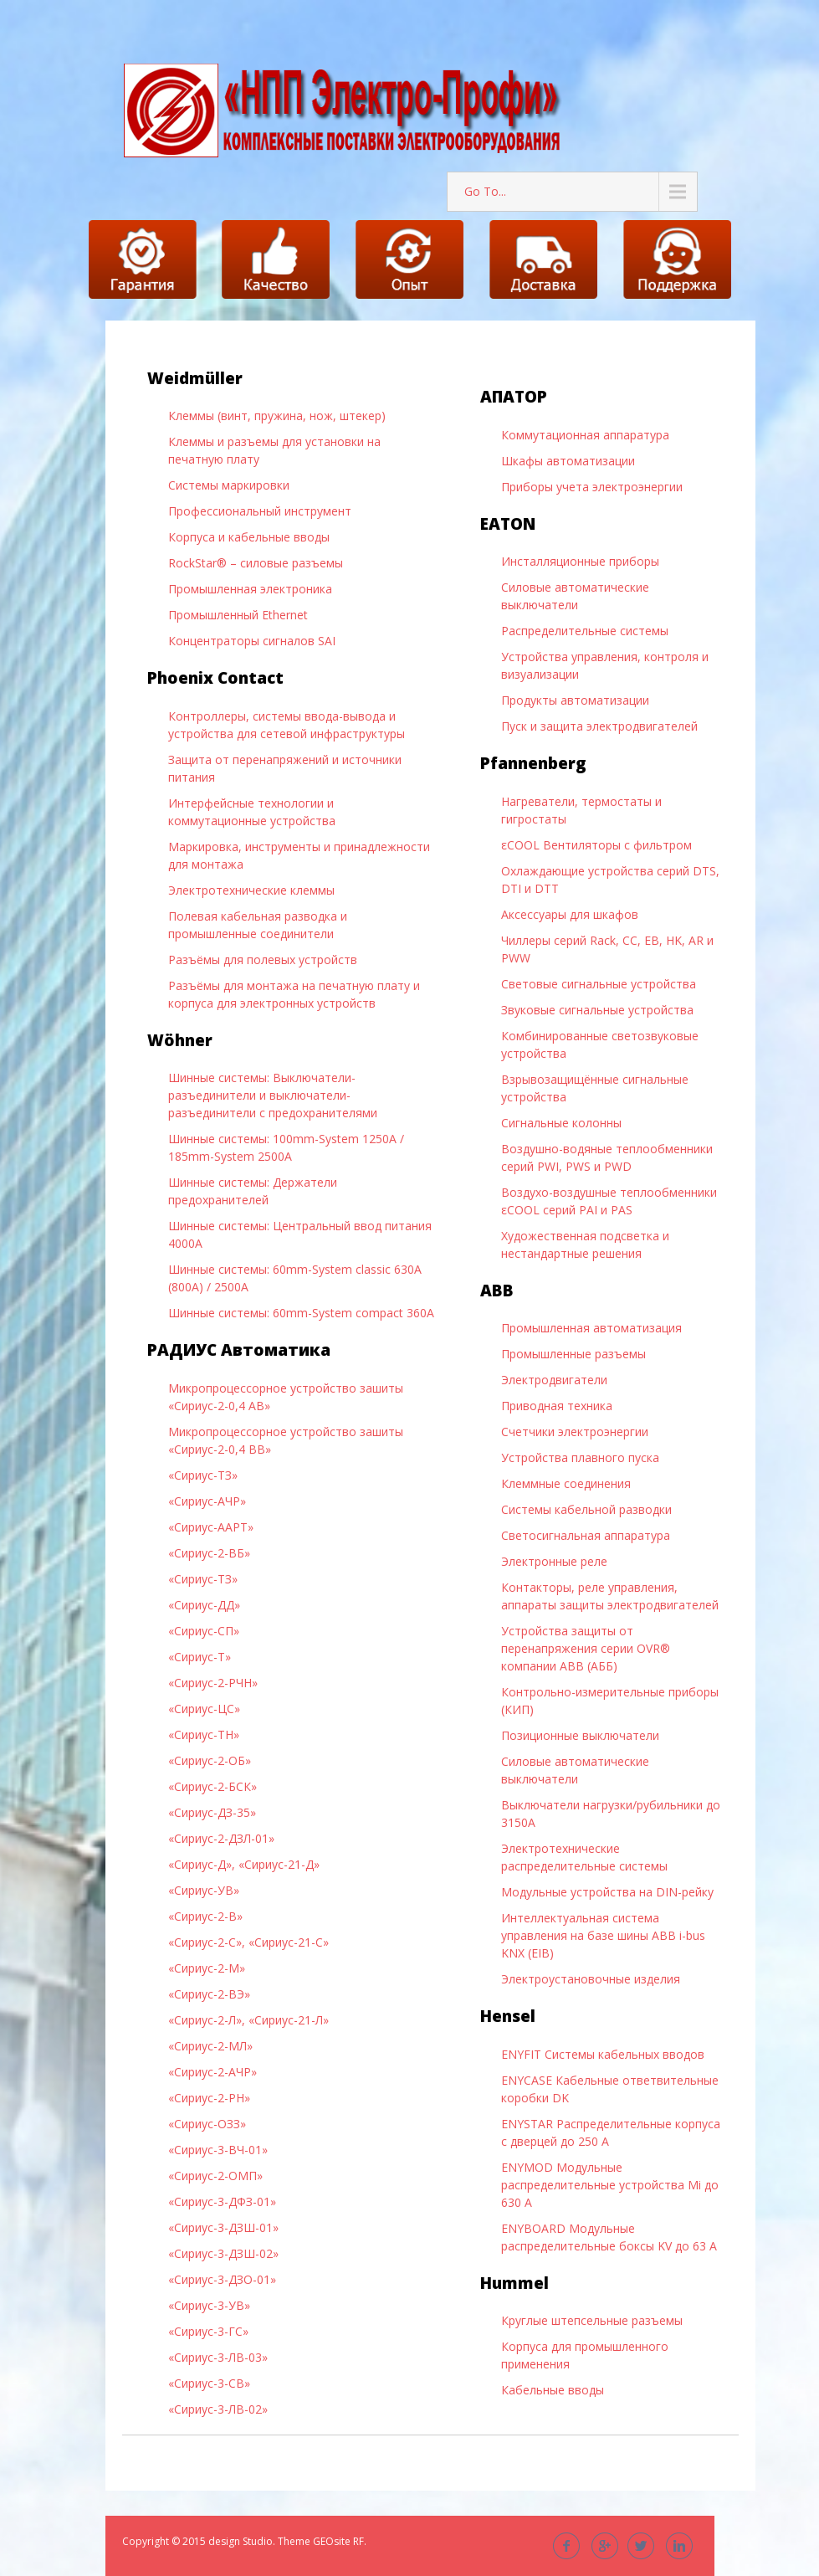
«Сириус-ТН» (203, 1734)
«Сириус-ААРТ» (210, 1527)
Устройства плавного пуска (580, 1457)
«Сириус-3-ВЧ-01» (218, 2150)
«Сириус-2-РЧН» (213, 1683)
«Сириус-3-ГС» (208, 2331)
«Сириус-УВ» (203, 1890)
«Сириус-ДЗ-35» (212, 1812)
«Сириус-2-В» (205, 1916)
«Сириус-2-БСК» (212, 1786)
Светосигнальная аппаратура (585, 1535)
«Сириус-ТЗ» (203, 1475)
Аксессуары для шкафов (569, 914)
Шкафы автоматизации (568, 461)
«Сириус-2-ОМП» (215, 2175)
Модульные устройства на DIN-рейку (607, 1892)
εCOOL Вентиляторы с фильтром (596, 845)
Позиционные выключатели (580, 1735)
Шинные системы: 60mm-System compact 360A (301, 1313)
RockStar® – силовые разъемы (255, 563)
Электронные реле (554, 1561)
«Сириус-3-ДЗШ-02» (223, 2253)
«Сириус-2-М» (206, 1968)
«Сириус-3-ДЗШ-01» (223, 2227)
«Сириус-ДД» (204, 1605)
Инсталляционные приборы (580, 561)
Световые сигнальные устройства (598, 984)
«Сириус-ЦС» (204, 1708)
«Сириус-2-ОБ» (209, 1760)
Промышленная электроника (250, 589)
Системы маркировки (228, 485)
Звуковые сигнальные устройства (597, 1010)
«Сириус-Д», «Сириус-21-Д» (244, 1864)
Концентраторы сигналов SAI (251, 641)
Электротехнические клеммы (251, 890)
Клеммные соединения (566, 1483)
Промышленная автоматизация (591, 1328)
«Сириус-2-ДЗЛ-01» (221, 1838)
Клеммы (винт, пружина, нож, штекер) (277, 415)
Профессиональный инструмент (259, 511)
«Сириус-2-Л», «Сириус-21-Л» (248, 2020)
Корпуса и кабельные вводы (249, 537)
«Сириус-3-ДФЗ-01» (222, 2201)
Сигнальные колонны (561, 1123)
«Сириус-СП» (203, 1631)
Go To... (485, 191)
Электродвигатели (554, 1380)
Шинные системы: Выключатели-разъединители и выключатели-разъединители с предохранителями (272, 1095)
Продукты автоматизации (575, 700)
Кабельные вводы (552, 2390)
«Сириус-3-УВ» (209, 2305)
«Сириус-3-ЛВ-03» (218, 2357)
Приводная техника (556, 1406)
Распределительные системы (584, 631)
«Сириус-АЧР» (207, 1501)
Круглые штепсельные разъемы (592, 2320)
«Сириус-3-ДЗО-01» (222, 2279)
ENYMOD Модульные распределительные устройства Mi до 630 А (610, 2184)
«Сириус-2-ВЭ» (209, 1994)
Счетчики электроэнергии (574, 1431)
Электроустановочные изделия (590, 1979)
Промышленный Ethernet (238, 615)
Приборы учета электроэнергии (592, 487)
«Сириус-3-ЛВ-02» (218, 2409)
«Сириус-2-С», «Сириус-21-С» (248, 1942)
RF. (359, 2541)
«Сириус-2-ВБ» (209, 1553)
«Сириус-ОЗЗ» (207, 2124)
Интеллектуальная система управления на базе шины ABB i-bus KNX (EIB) (603, 1935)
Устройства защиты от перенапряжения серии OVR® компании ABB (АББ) (585, 1648)
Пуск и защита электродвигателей (599, 726)
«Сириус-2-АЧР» (212, 2072)
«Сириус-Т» (199, 1657)
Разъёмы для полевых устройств (262, 959)
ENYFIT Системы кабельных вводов (602, 2054)
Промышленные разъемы (573, 1354)
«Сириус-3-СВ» (209, 2383)
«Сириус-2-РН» (209, 2098)
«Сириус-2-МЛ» (210, 2046)
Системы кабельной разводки (586, 1509)
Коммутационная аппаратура (585, 435)
